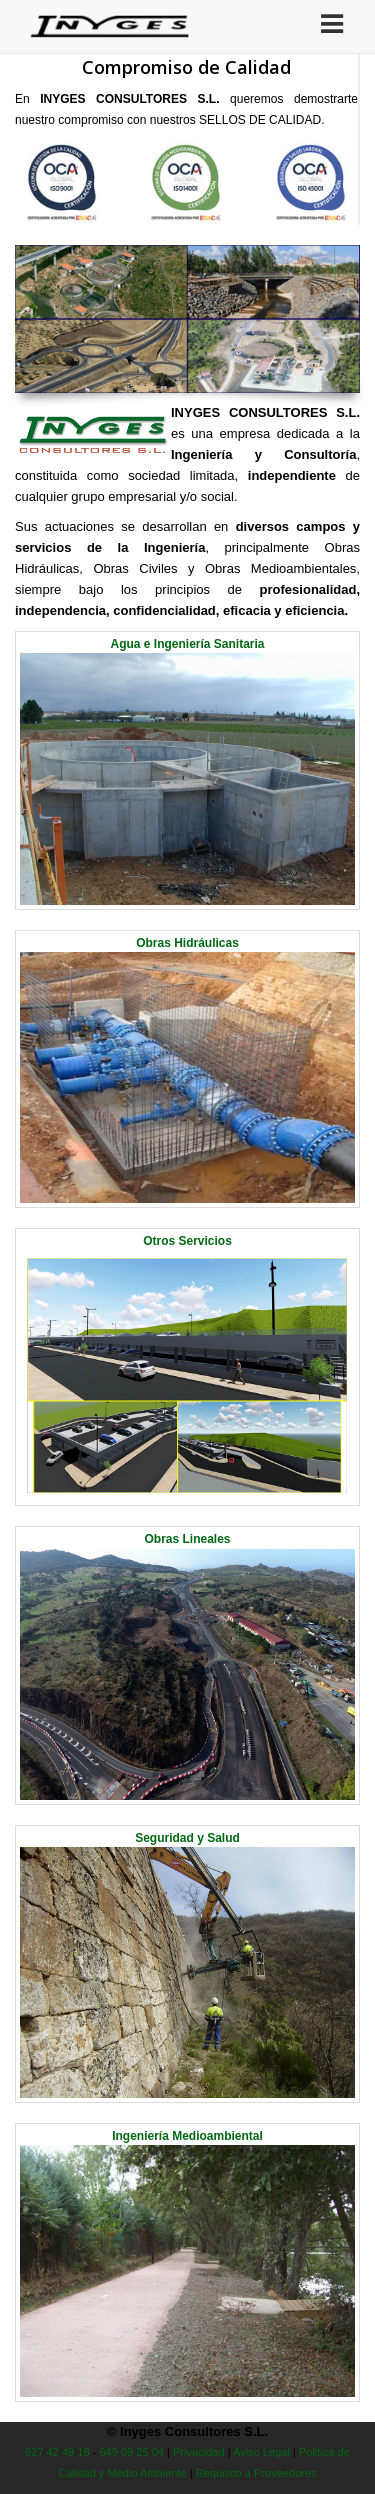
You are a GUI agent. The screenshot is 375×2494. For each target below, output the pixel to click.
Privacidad (199, 2452)
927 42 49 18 (57, 2452)
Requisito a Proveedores (256, 2473)
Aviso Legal (261, 2452)
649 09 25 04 (131, 2452)
